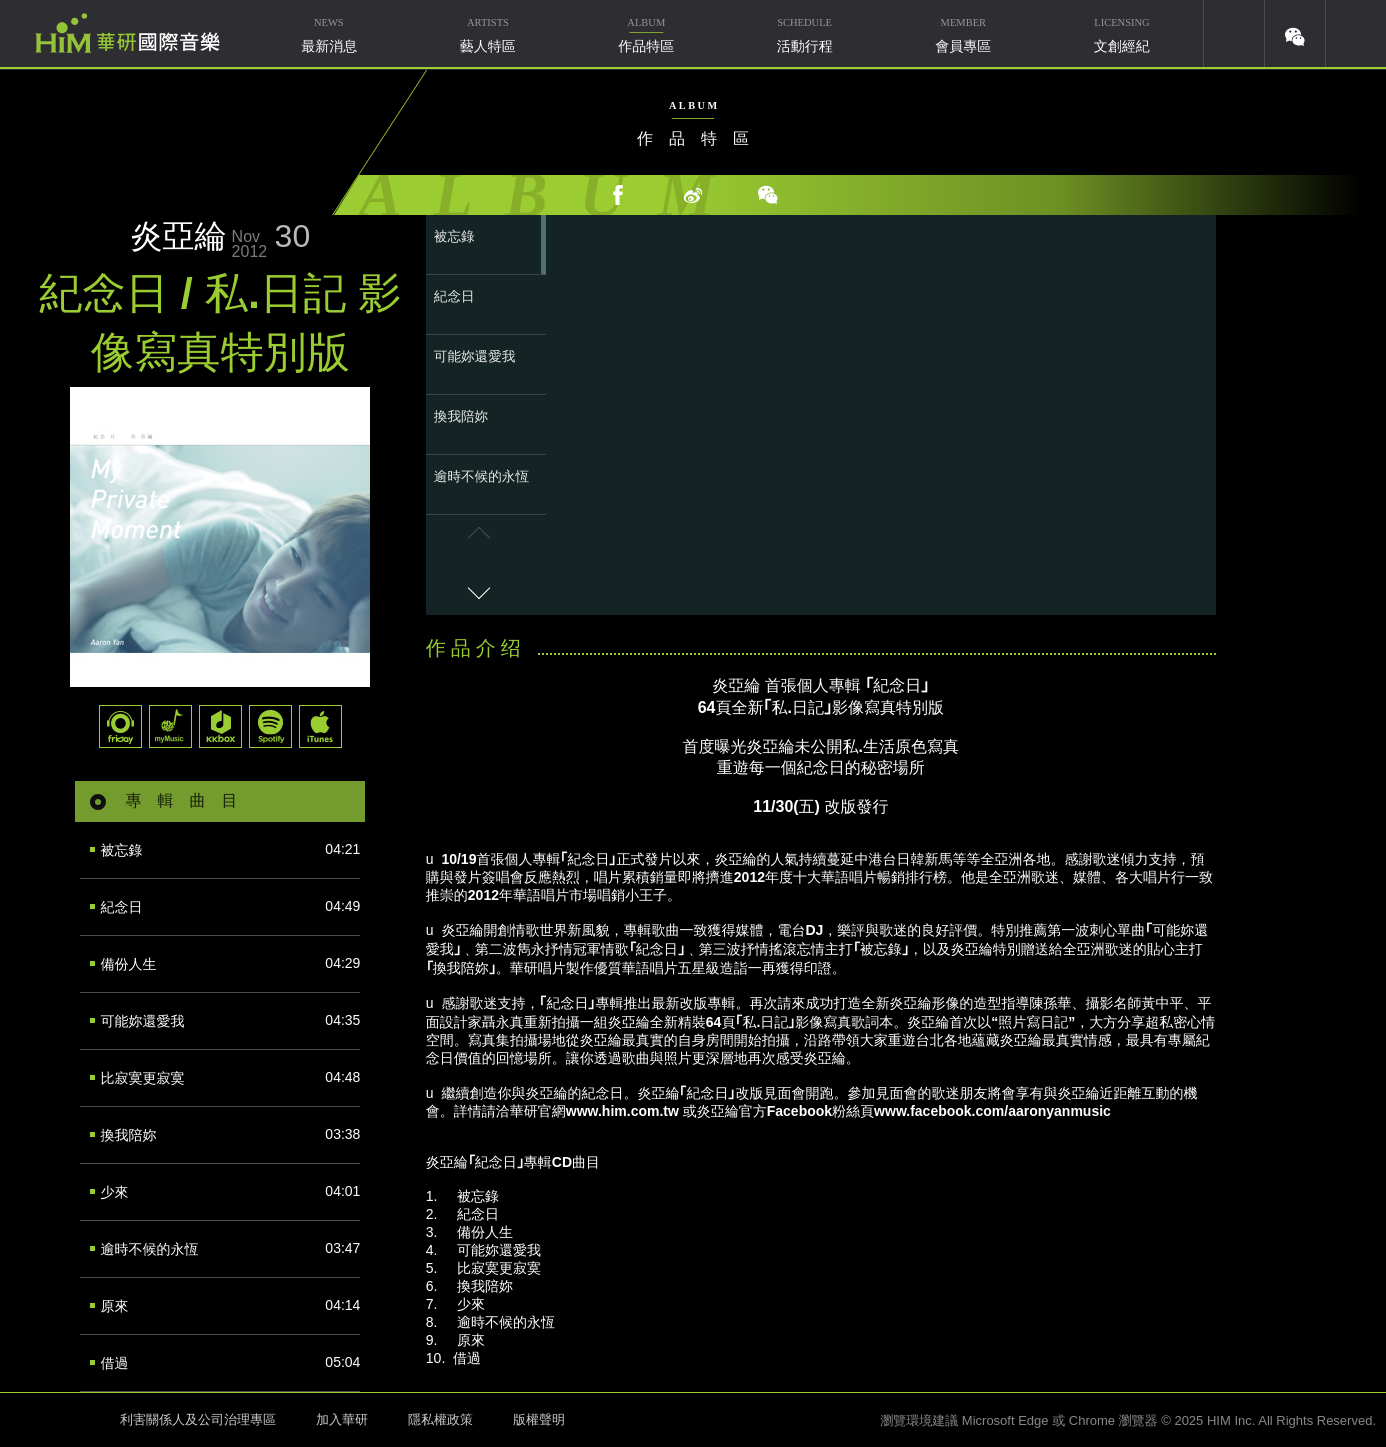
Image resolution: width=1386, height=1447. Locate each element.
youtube (1234, 33)
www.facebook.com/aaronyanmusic (992, 1111)
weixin (1295, 33)
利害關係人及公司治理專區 (198, 1419)
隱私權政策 (440, 1419)
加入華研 (342, 1419)
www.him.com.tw (622, 1111)
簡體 (1356, 33)
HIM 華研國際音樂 (55, 1418)
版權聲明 (539, 1419)
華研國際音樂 (127, 33)
